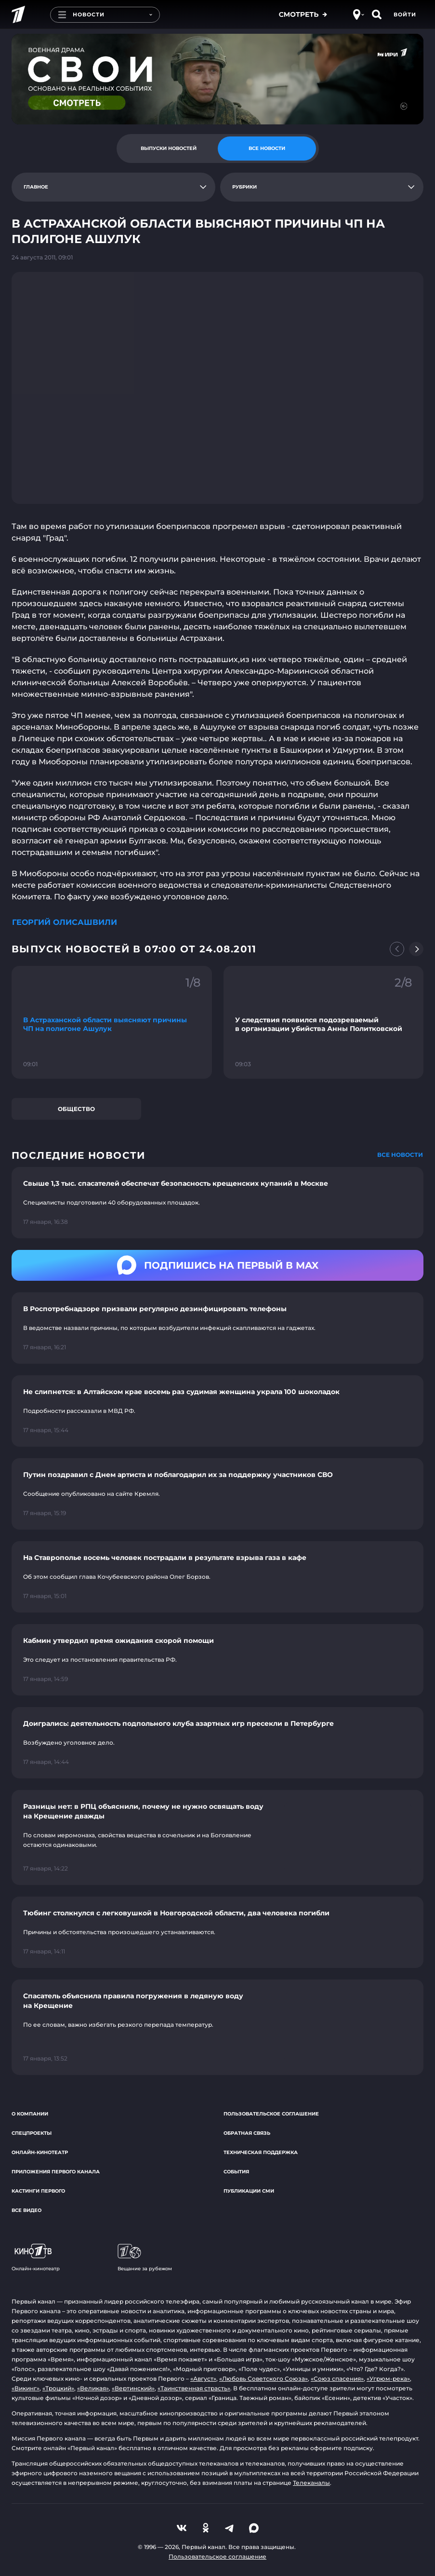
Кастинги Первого (38, 2191)
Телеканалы (311, 2482)
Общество (76, 1108)
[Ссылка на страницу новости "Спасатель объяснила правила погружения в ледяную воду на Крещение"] (217, 2027)
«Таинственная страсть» (194, 2388)
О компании (30, 2114)
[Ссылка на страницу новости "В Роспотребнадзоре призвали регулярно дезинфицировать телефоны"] (217, 1328)
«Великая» (93, 2388)
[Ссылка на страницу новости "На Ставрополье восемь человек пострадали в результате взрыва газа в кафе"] (217, 1577)
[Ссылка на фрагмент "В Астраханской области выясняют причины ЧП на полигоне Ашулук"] (112, 1022)
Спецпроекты (32, 2133)
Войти (405, 14)
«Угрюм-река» (388, 2378)
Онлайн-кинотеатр (40, 2152)
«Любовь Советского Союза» (263, 2378)
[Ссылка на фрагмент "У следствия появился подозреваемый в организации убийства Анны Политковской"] (324, 1022)
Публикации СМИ (249, 2191)
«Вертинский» (133, 2388)
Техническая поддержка (261, 2152)
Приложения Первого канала (56, 2172)
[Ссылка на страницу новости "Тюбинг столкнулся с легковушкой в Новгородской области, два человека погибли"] (217, 1932)
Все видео (26, 2210)
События (236, 2172)
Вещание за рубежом (145, 2258)
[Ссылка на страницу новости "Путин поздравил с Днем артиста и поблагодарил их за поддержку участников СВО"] (217, 1494)
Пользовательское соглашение (271, 2114)
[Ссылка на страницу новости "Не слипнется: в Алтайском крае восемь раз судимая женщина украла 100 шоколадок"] (217, 1411)
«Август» (203, 2378)
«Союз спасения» (337, 2378)
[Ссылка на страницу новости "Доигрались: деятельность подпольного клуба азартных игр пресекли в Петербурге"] (217, 1743)
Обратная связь (247, 2133)
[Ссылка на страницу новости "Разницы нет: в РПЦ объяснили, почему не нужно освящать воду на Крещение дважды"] (217, 1838)
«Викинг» (26, 2388)
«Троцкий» (58, 2388)
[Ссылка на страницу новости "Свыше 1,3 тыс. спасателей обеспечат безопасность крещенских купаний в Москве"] (217, 1203)
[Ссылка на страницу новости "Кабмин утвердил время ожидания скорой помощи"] (217, 1660)
